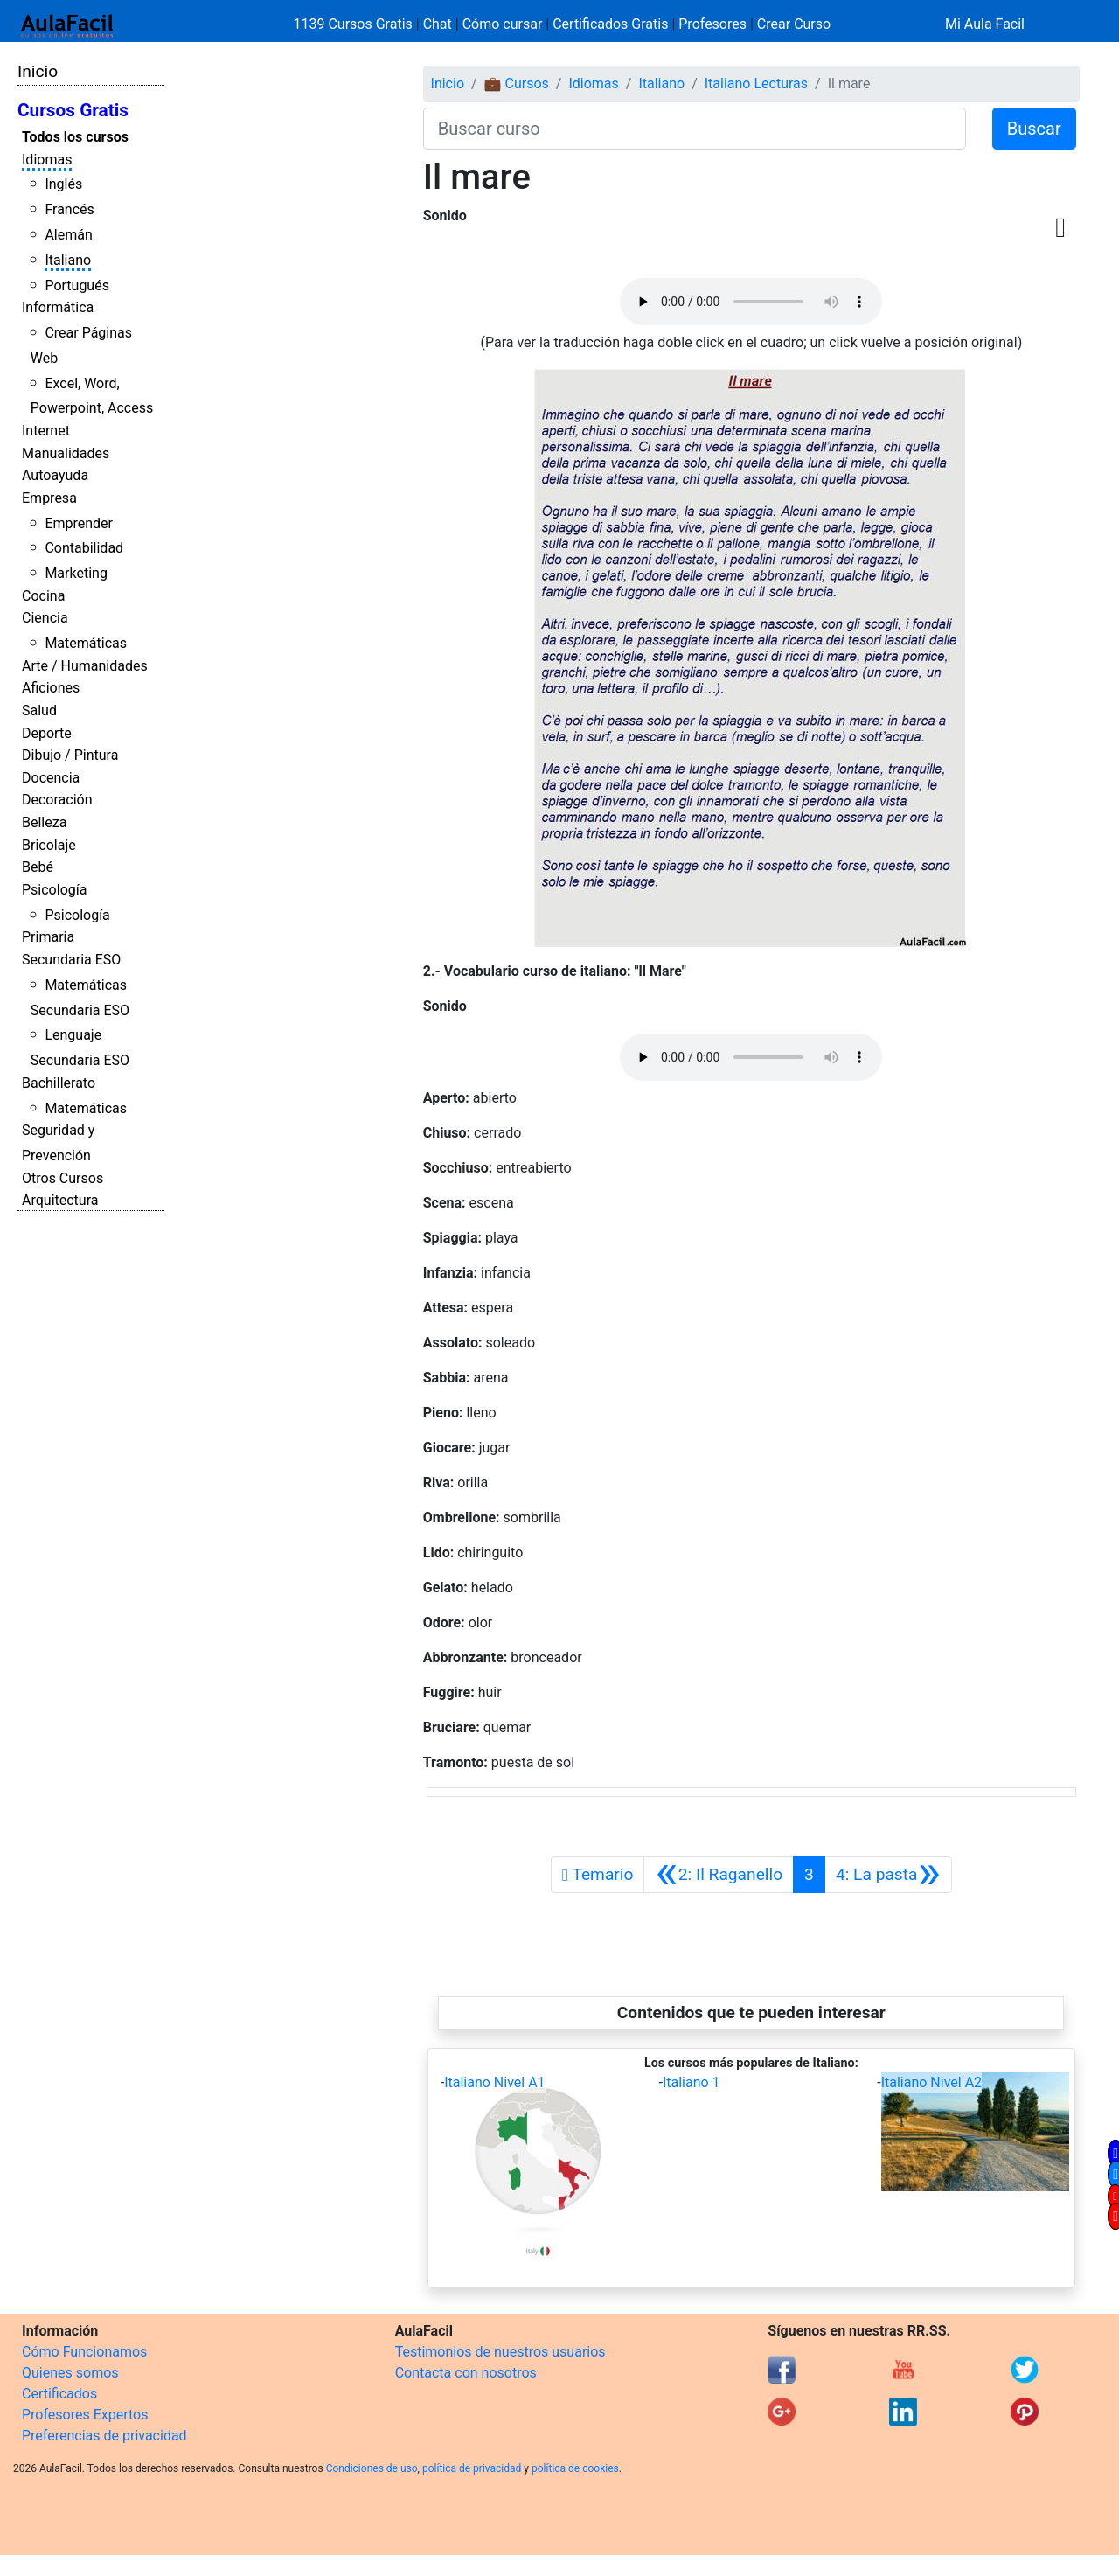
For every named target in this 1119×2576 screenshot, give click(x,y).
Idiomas (47, 159)
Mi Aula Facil (985, 24)
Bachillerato (58, 1083)
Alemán (68, 234)
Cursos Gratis (73, 110)
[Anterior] (718, 1874)
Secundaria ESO (71, 959)
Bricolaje (49, 845)
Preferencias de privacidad (104, 2435)
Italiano (68, 260)
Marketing (76, 573)
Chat (437, 24)
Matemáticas (86, 643)
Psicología (54, 889)
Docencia (51, 777)
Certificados (59, 2393)
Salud (39, 710)
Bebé (37, 867)
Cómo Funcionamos (84, 2351)
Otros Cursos (62, 1178)
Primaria (48, 937)
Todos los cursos (75, 137)
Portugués (77, 285)
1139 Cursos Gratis (355, 24)
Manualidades (65, 453)
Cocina (43, 596)
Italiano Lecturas (756, 83)
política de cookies (575, 2468)
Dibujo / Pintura (70, 755)
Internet (46, 430)
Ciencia (45, 617)
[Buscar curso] (694, 129)
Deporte (47, 733)
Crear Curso (794, 24)
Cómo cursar (502, 24)
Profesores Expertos (85, 2414)
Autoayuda (55, 475)
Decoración (57, 799)
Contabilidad (84, 548)
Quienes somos (70, 2372)
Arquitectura (60, 1200)
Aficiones (51, 687)
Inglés (63, 184)
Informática (58, 307)
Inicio (37, 71)
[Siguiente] (888, 1874)
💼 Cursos (516, 83)
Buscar (1034, 128)
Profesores (712, 24)
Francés (69, 209)
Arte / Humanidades (85, 666)
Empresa (49, 498)
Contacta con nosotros (466, 2372)
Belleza (44, 822)
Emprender (79, 523)
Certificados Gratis (610, 24)
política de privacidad (471, 2468)
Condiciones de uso (372, 2468)
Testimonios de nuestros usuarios (500, 2351)
